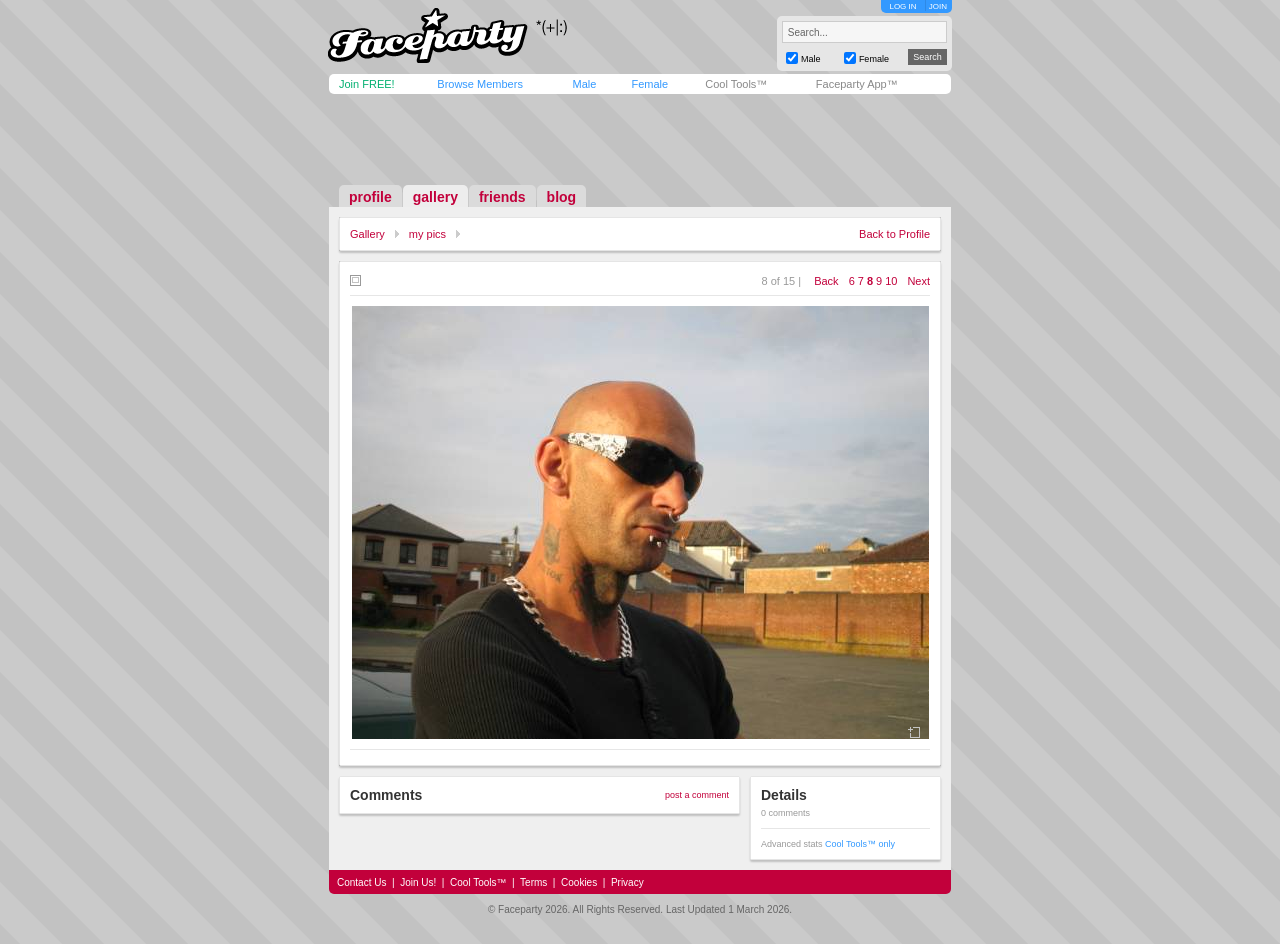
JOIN (938, 6)
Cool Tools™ (736, 84)
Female (649, 84)
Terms (533, 882)
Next (918, 281)
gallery (435, 197)
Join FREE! (367, 84)
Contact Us (361, 882)
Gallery (367, 234)
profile (370, 197)
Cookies (579, 882)
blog (562, 197)
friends (502, 197)
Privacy (627, 882)
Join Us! (418, 882)
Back (826, 281)
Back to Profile (894, 234)
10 (891, 281)
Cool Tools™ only (860, 844)
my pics (427, 234)
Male (584, 84)
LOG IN (902, 6)
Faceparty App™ (857, 84)
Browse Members (480, 84)
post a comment (697, 795)
